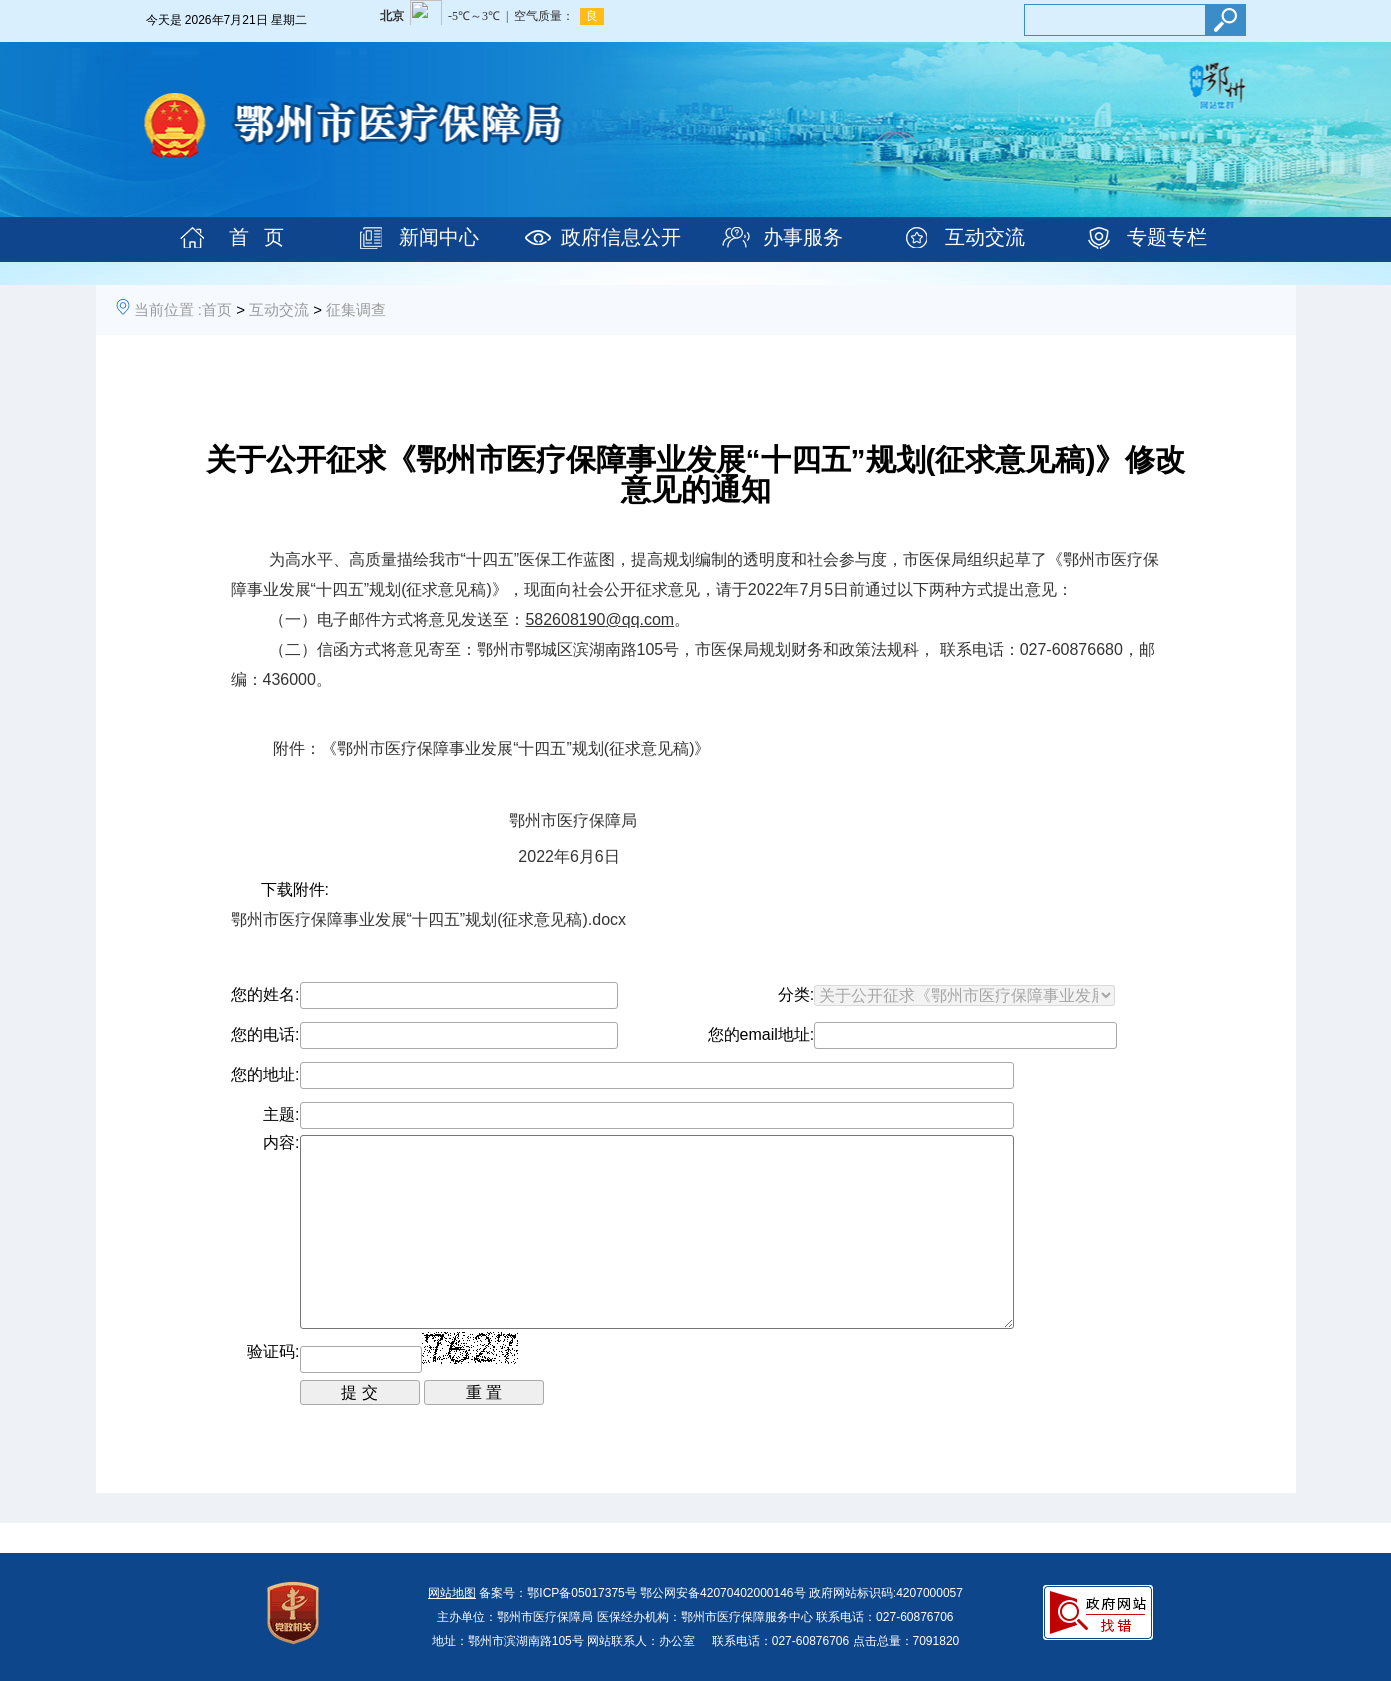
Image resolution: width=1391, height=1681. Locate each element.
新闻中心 (439, 237)
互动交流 (985, 237)
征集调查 (356, 309)
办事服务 (803, 237)
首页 (217, 309)
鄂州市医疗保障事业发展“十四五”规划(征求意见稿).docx (429, 919)
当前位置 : (168, 309)
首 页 (256, 237)
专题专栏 (1167, 237)
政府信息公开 (621, 237)
